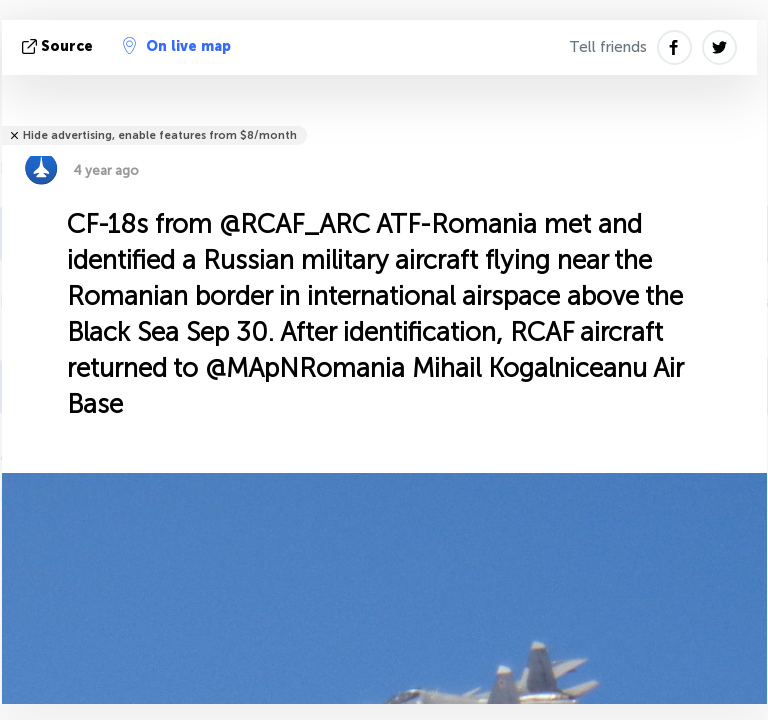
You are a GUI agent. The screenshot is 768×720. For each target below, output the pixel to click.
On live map (177, 46)
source (59, 46)
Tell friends (608, 47)
